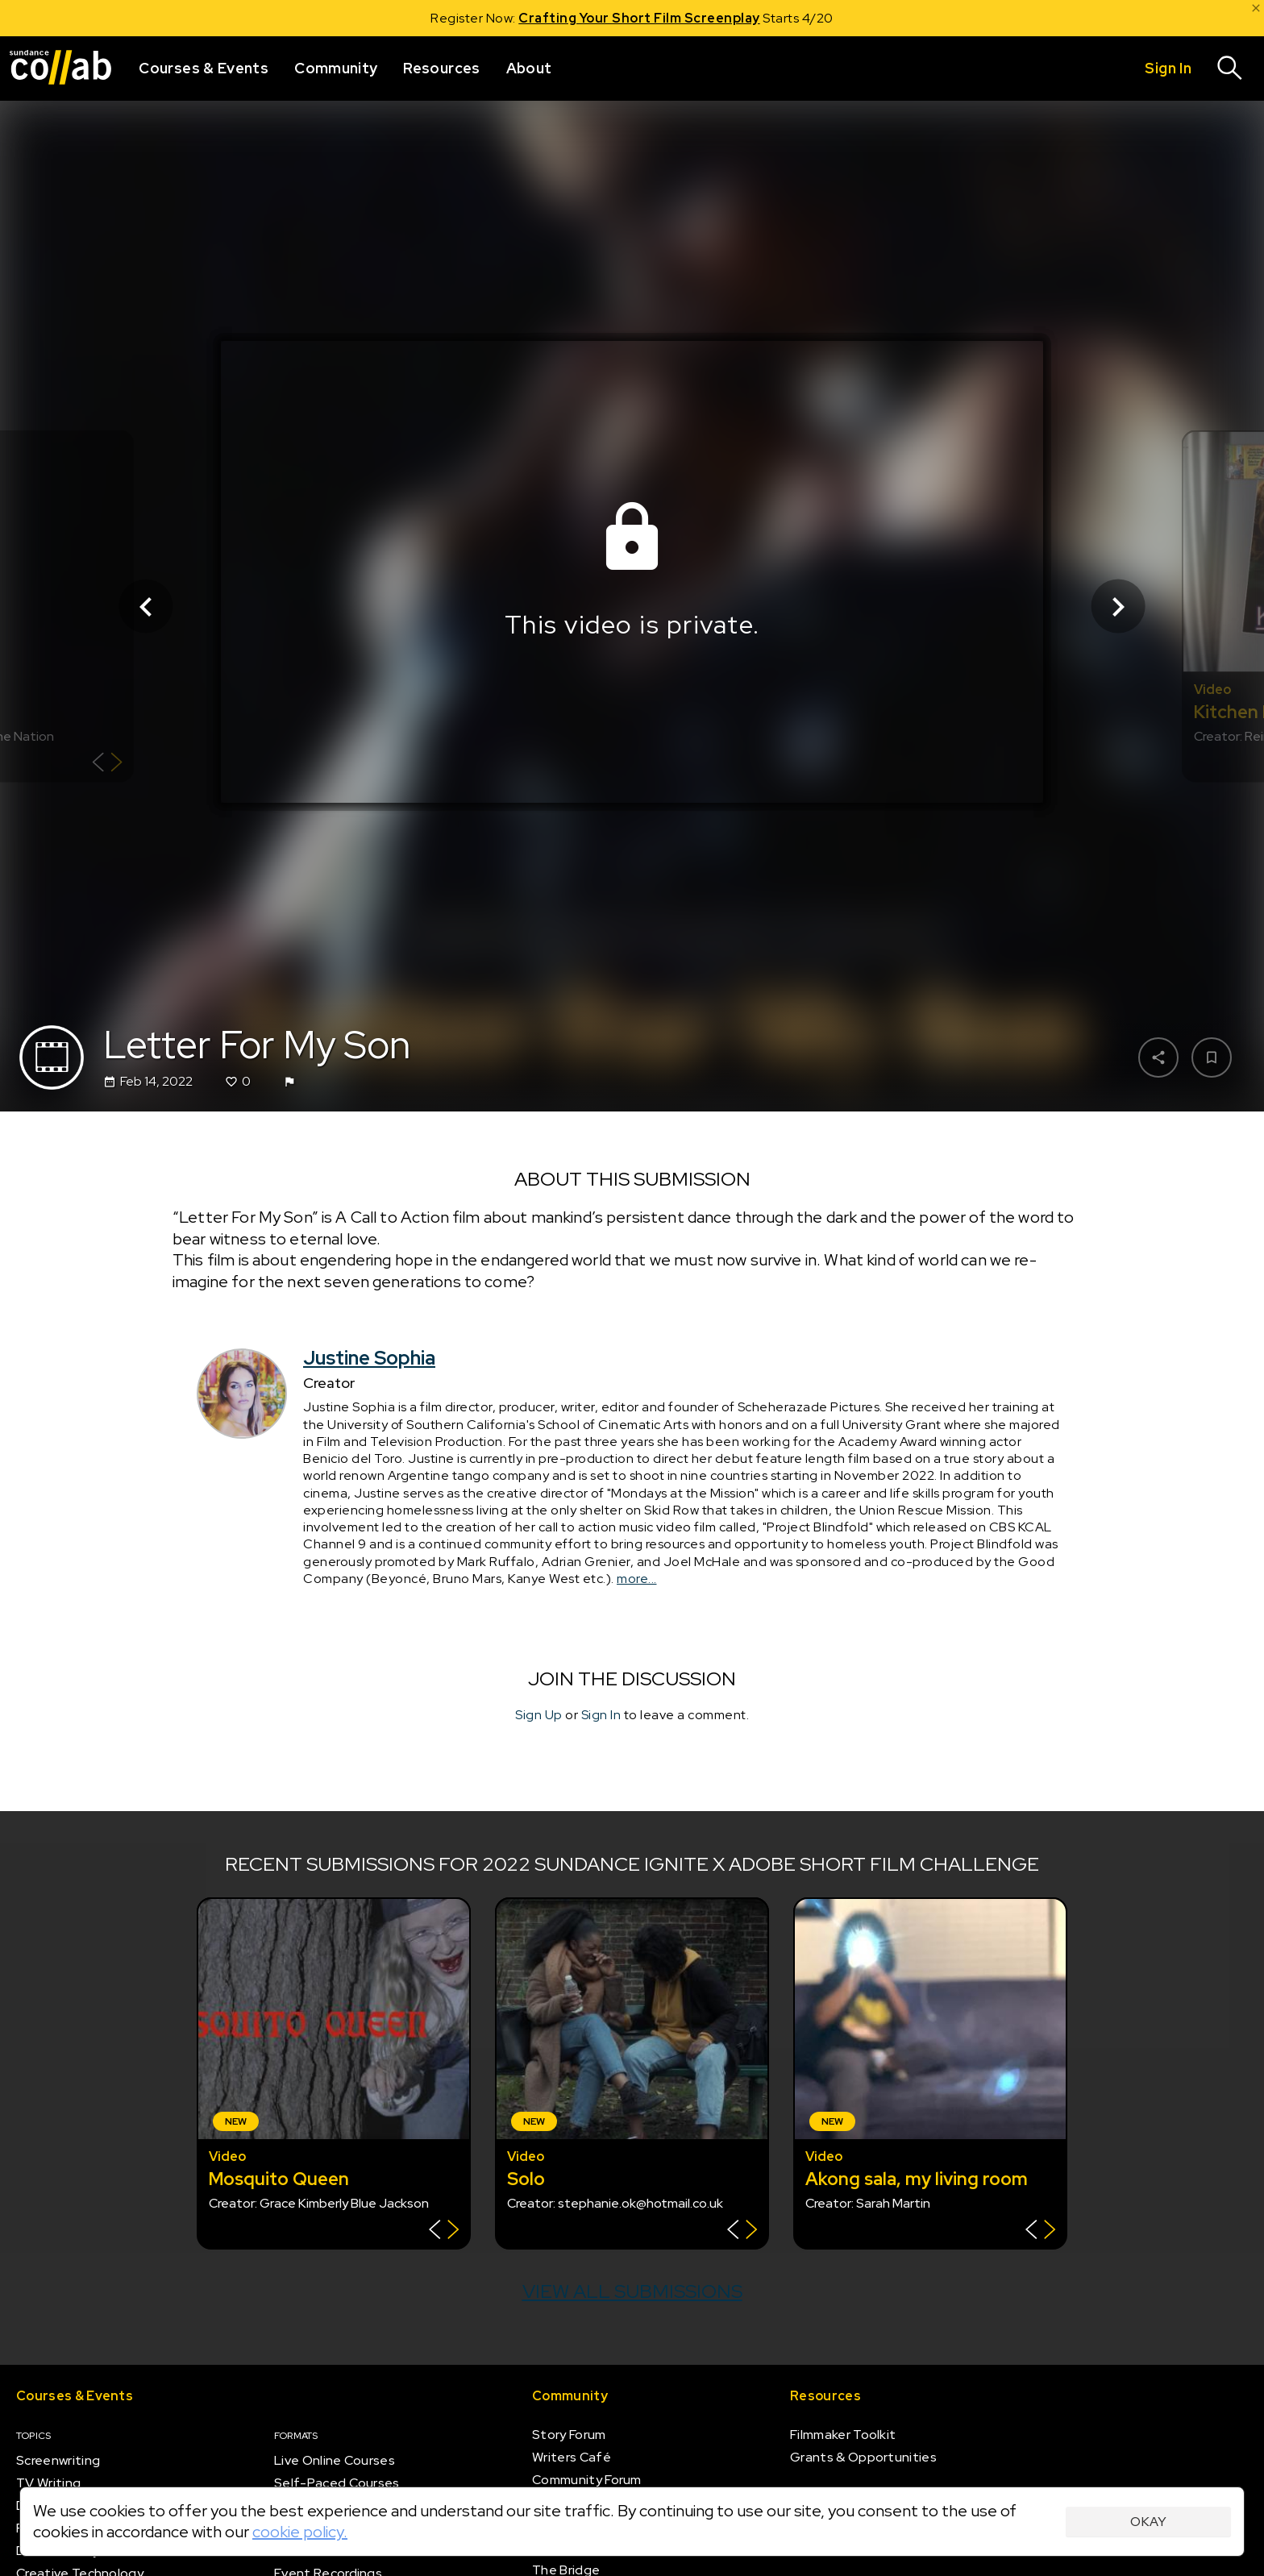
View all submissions (632, 2291)
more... (637, 1578)
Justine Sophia (369, 1358)
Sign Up (539, 1715)
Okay (1148, 2521)
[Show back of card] (108, 764)
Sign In (601, 1715)
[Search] (1230, 68)
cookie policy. (299, 2531)
